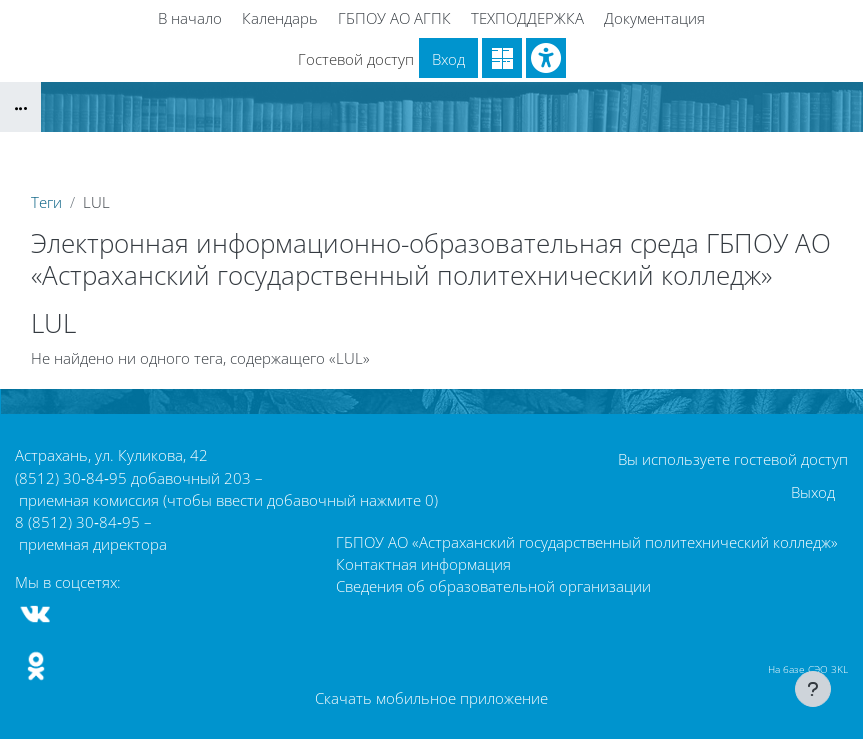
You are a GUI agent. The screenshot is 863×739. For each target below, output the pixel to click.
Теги (46, 202)
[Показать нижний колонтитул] (813, 689)
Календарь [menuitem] (280, 18)
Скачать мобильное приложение (431, 698)
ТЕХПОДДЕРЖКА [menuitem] (527, 18)
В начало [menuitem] (190, 18)
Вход (448, 59)
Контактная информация (423, 564)
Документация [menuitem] (654, 18)
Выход (813, 492)
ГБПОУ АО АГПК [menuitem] (394, 18)
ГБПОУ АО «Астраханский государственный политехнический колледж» (587, 542)
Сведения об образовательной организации (493, 586)
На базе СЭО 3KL (808, 669)
